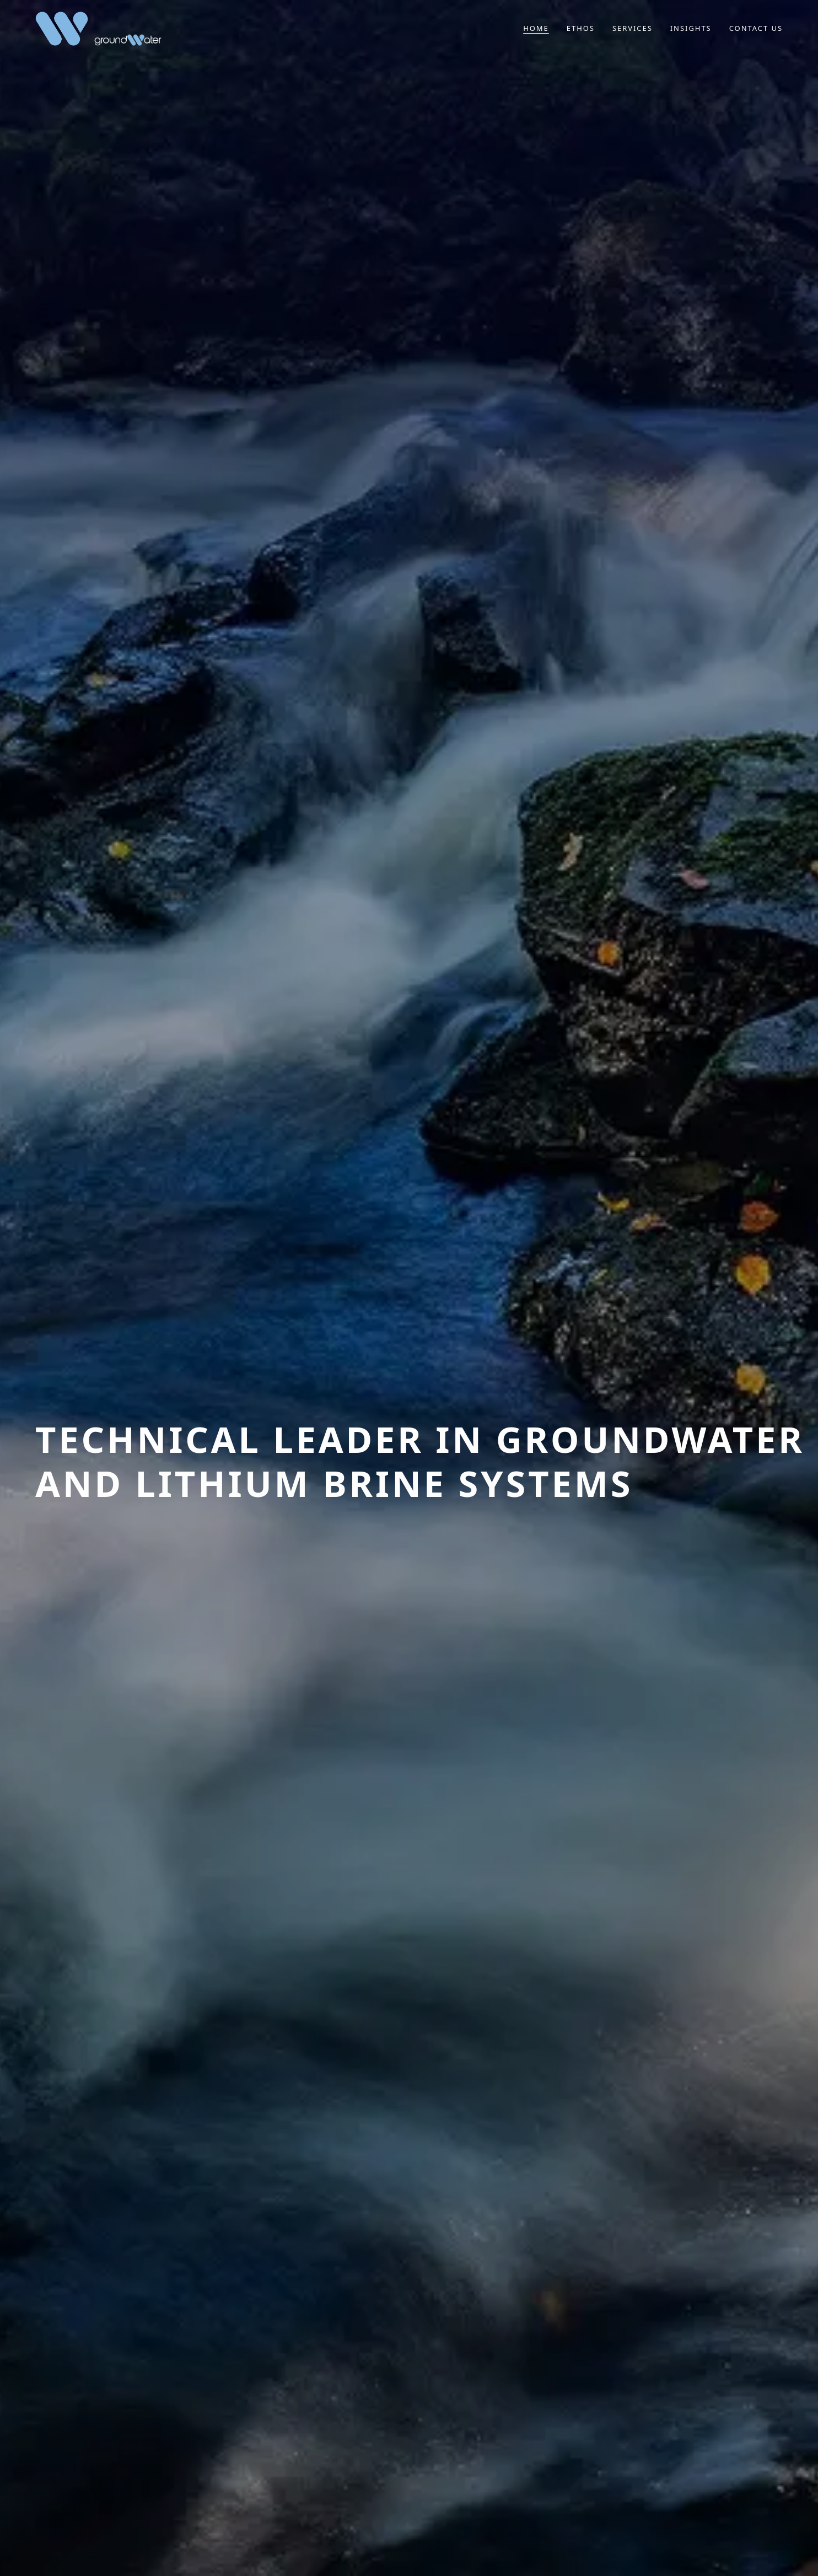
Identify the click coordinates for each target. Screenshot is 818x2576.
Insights (691, 28)
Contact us (756, 28)
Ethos (581, 28)
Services (632, 28)
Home (536, 28)
